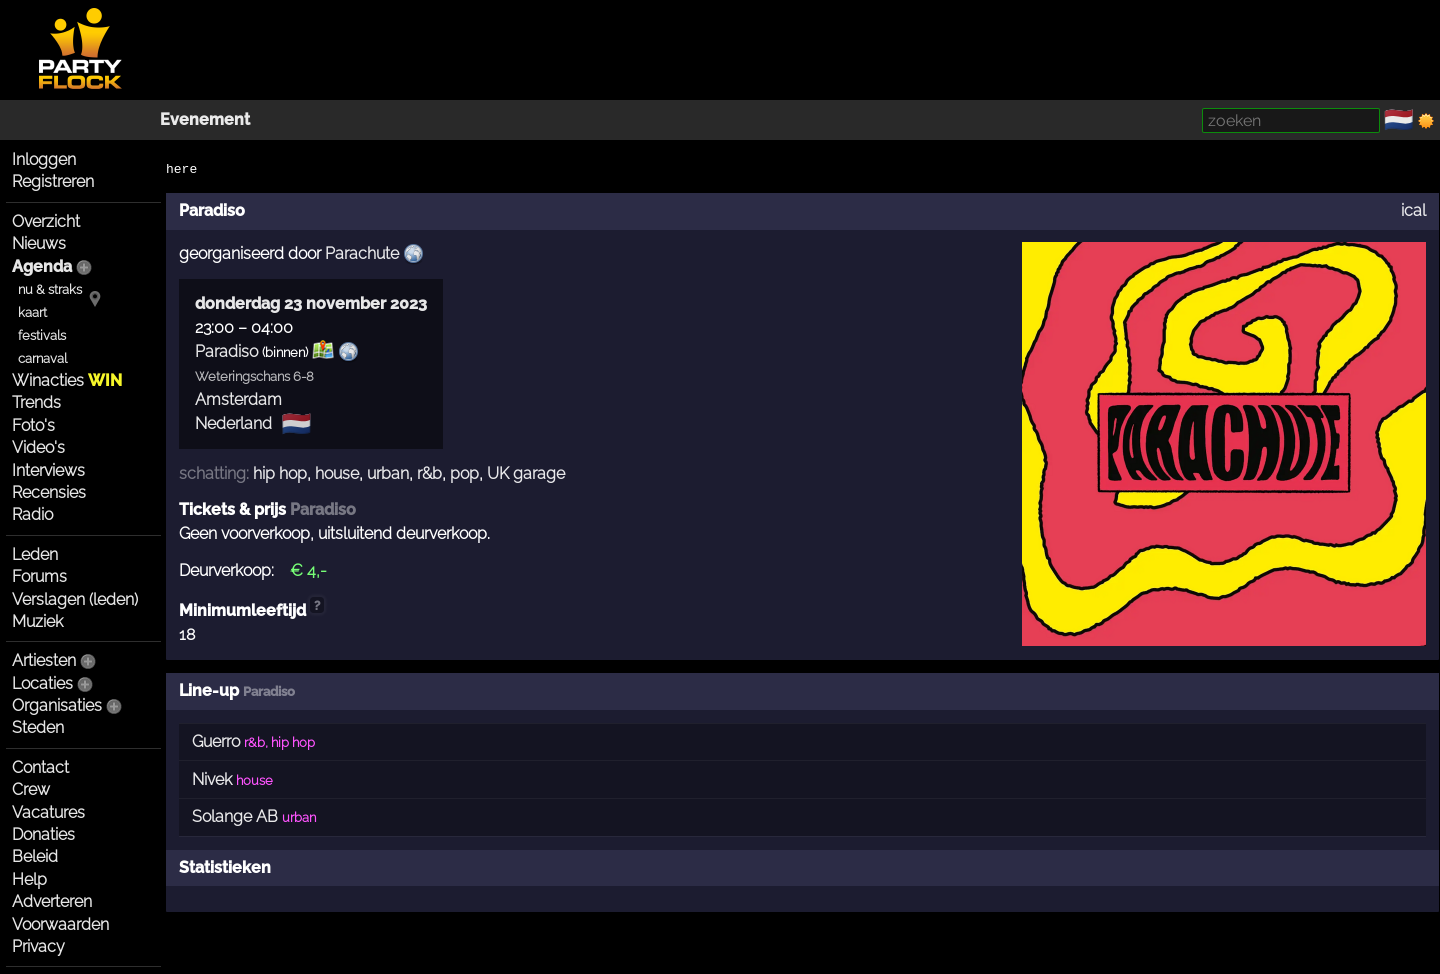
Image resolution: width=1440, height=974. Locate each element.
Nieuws (39, 243)
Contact (40, 767)
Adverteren (52, 901)
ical (1413, 210)
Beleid (35, 856)
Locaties (42, 683)
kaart (32, 312)
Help (29, 879)
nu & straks (50, 289)
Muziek (37, 621)
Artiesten (44, 660)
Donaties (43, 834)
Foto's (33, 425)
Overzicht (46, 221)
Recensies (49, 492)
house (337, 473)
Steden (38, 727)
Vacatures (48, 812)
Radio (32, 514)
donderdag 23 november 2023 (311, 303)
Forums (39, 576)
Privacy (38, 946)
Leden (35, 554)
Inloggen (44, 159)
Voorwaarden (60, 924)
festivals (42, 335)
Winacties (67, 380)
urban (388, 473)
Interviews (48, 470)
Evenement (205, 119)
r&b (429, 473)
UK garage (526, 473)
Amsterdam (238, 399)
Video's (38, 447)
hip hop (280, 473)
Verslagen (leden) (75, 599)
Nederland (233, 423)
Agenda (42, 266)
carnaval (42, 358)
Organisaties (57, 705)
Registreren (53, 181)
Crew (31, 789)
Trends (36, 402)
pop (464, 473)
